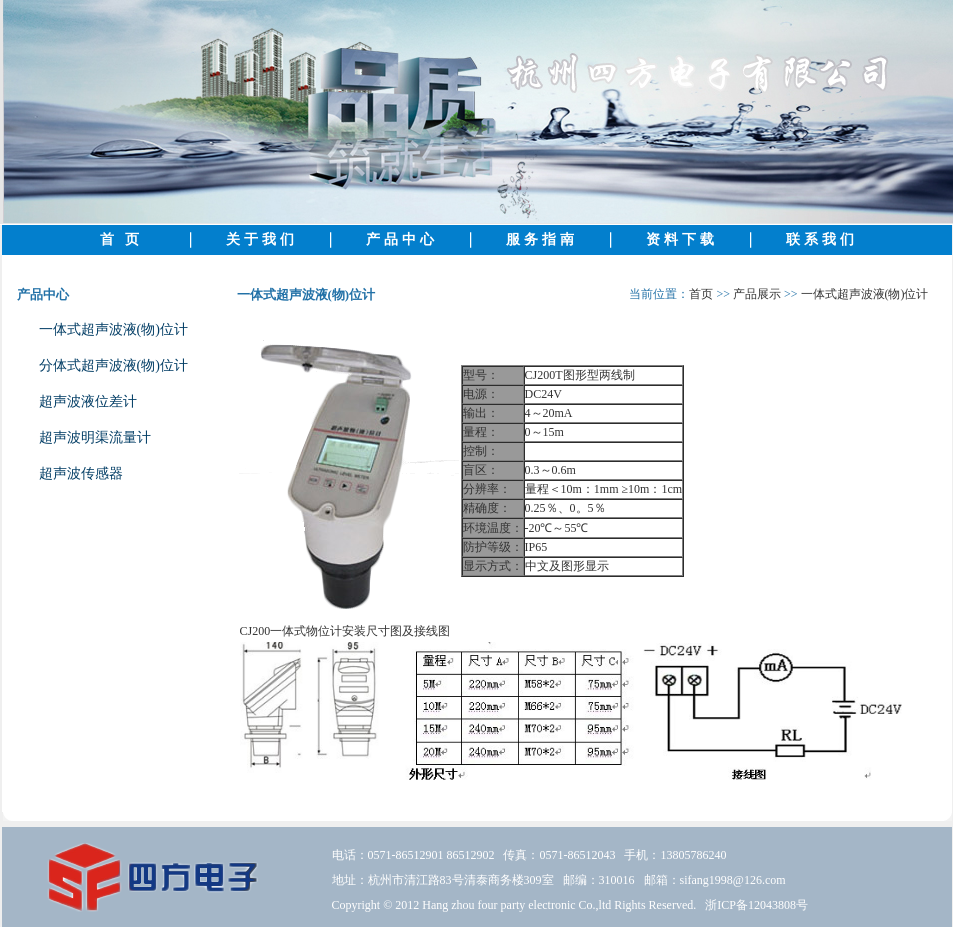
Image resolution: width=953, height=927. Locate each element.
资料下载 (682, 239)
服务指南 (542, 239)
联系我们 (822, 239)
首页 (701, 294)
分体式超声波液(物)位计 (113, 365)
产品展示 (757, 294)
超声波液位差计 (88, 401)
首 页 (122, 239)
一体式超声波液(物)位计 (113, 329)
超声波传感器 (81, 473)
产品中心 (402, 239)
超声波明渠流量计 (95, 437)
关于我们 (262, 239)
